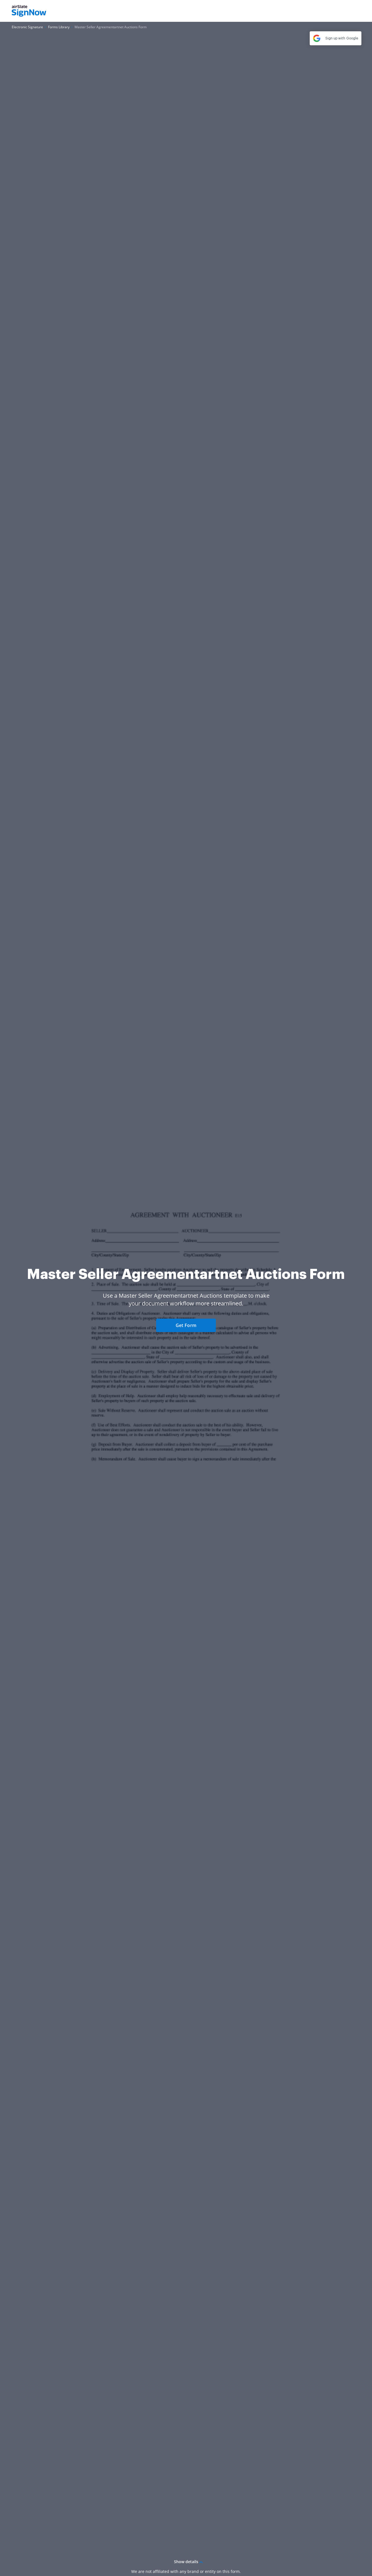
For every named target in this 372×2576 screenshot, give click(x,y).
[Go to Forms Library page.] (59, 27)
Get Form (186, 1325)
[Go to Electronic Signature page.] (27, 27)
